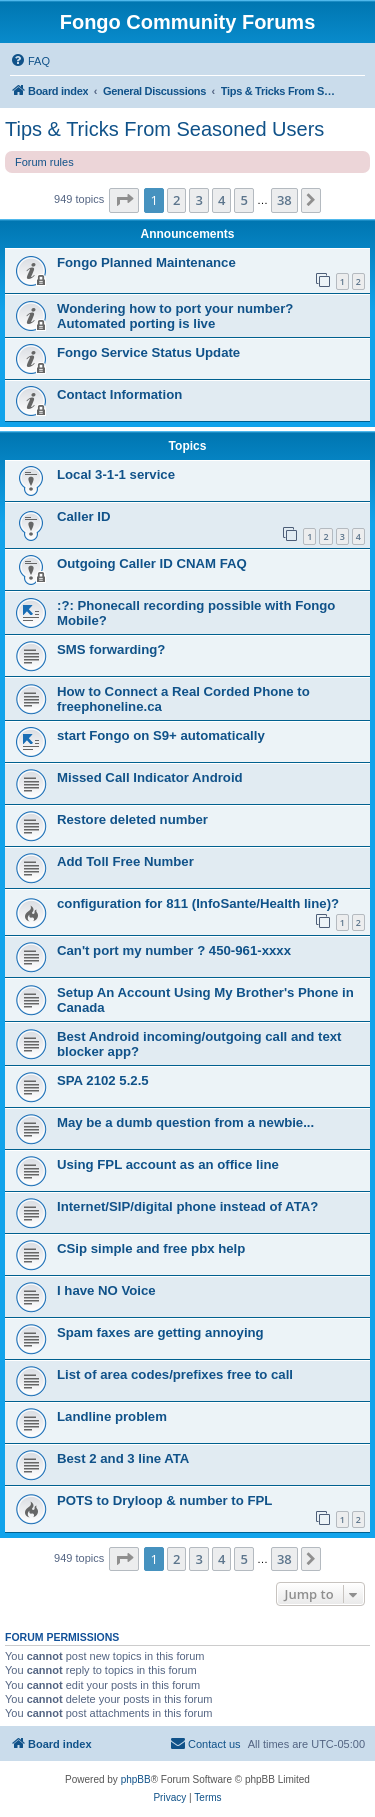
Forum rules (44, 162)
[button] (124, 200)
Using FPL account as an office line (168, 1164)
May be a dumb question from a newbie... (185, 1122)
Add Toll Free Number (125, 861)
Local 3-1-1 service (116, 474)
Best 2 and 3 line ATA (123, 1458)
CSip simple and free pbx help (151, 1248)
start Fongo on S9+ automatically (161, 735)
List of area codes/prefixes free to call (175, 1374)
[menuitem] (30, 61)
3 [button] (198, 200)
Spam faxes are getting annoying (160, 1332)
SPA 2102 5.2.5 (103, 1080)
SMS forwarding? (111, 649)
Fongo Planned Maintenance (146, 262)
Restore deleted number (132, 819)
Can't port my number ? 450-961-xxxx (174, 950)
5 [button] (243, 200)
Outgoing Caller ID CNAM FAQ (152, 563)
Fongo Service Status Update (148, 352)
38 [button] (284, 200)
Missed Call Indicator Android (150, 777)
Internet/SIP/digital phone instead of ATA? (187, 1206)
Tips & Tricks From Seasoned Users (164, 129)
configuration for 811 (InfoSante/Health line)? (198, 903)
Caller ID (84, 516)
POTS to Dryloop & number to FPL (164, 1500)
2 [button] (176, 200)
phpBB (136, 1779)
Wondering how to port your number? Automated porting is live (175, 316)
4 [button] (221, 200)
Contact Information (119, 394)
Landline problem (112, 1416)
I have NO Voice (106, 1290)
